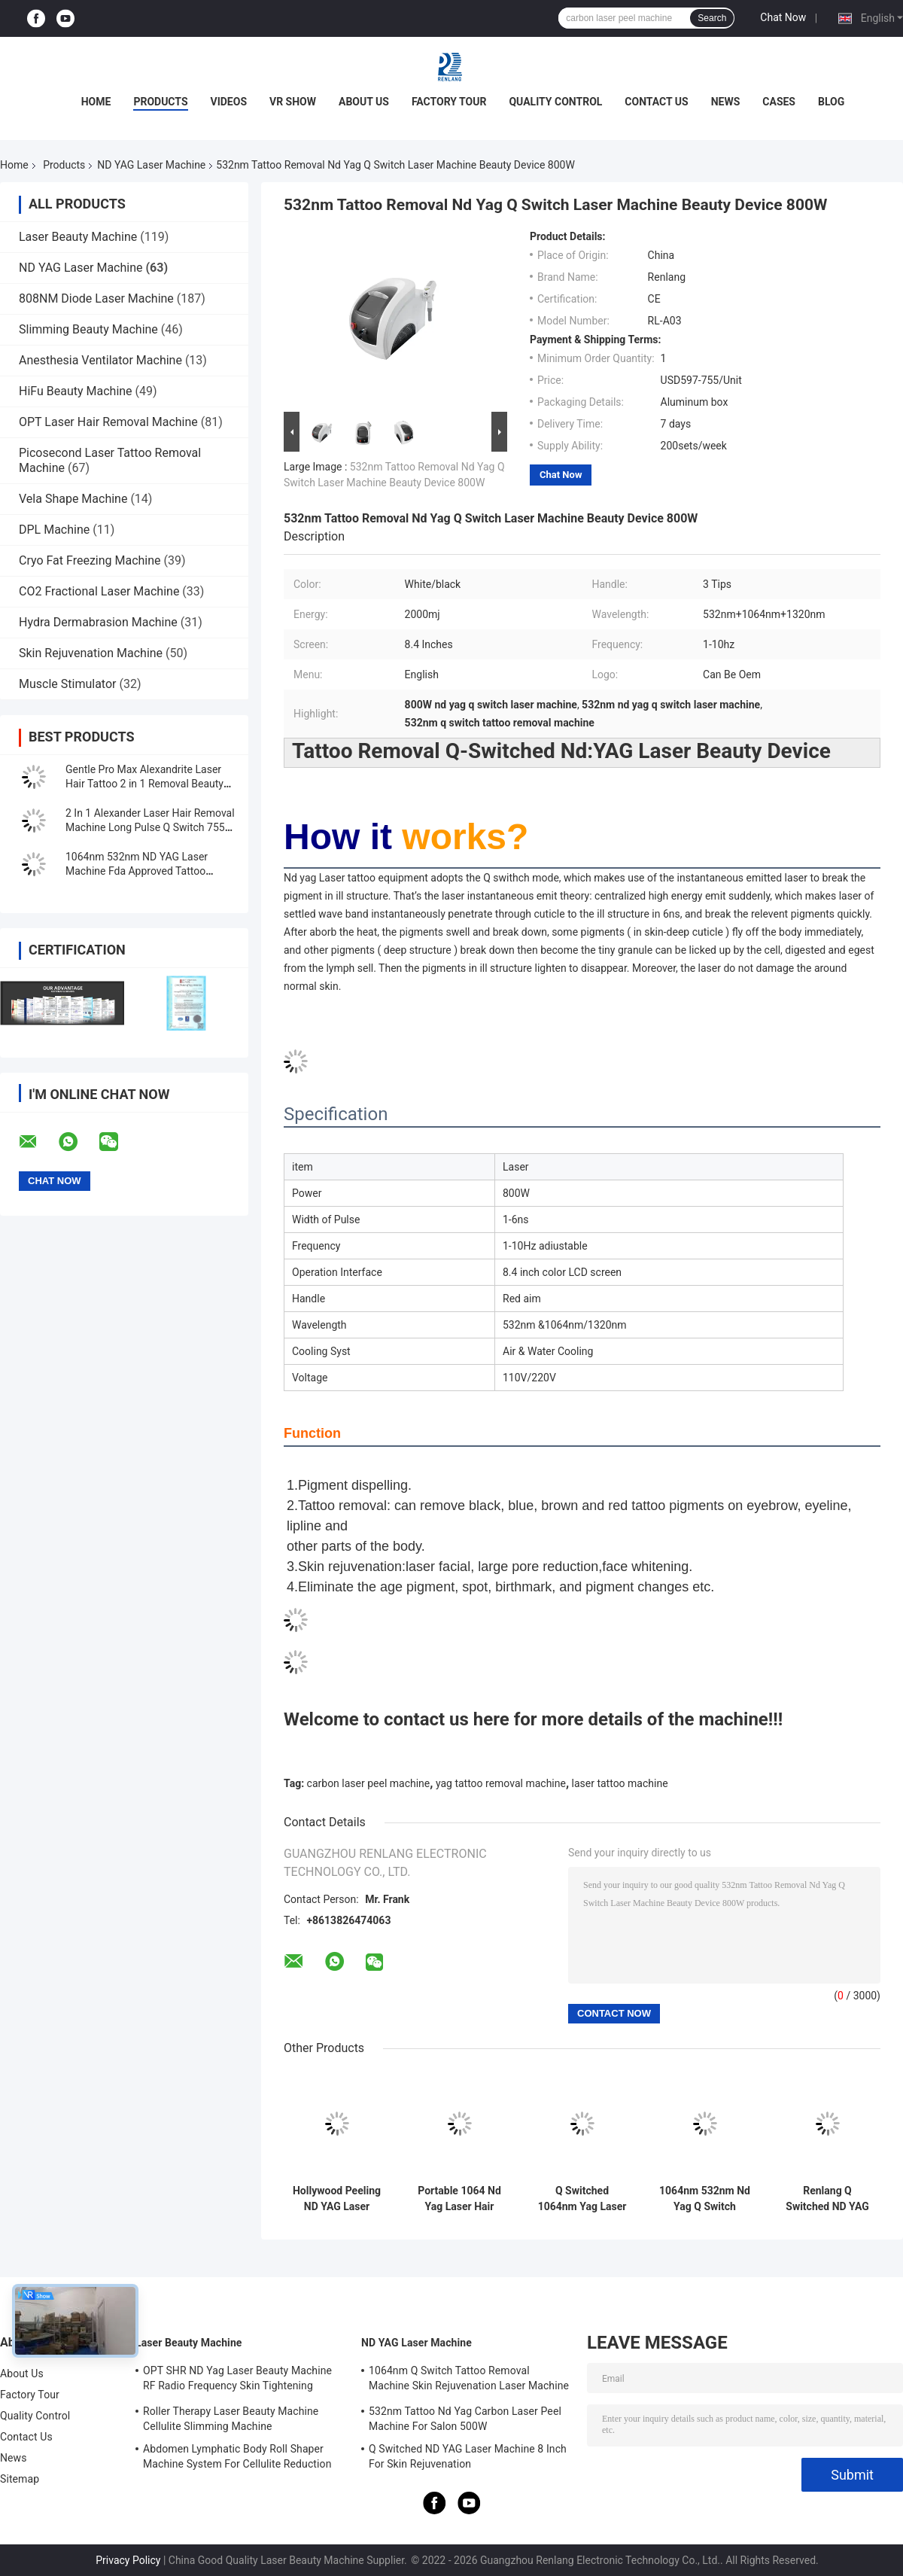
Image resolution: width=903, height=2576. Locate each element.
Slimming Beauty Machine (88, 329)
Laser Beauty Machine (78, 237)
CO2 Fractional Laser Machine (99, 591)
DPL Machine (54, 529)
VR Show (292, 102)
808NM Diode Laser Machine (96, 298)
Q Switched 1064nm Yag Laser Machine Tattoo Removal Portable (582, 2199)
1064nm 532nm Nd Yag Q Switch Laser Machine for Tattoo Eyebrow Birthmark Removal (704, 2199)
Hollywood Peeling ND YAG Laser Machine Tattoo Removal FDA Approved (337, 2199)
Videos (229, 102)
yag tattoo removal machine (501, 1783)
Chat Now (783, 17)
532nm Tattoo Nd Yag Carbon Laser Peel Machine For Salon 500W (465, 2418)
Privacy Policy (128, 2560)
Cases (778, 102)
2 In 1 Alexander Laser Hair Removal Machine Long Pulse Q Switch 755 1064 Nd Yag (150, 827)
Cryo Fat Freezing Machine (90, 560)
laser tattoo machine (620, 1783)
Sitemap (19, 2479)
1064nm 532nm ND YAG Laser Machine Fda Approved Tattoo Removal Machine (136, 871)
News (725, 102)
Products (160, 102)
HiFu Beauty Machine (75, 391)
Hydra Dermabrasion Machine (98, 622)
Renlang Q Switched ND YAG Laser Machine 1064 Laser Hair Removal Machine (827, 2199)
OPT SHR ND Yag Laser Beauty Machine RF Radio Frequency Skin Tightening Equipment (237, 2380)
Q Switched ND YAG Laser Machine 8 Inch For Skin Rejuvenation (468, 2456)
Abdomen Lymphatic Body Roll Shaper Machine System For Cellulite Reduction (237, 2456)
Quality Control (555, 102)
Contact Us (656, 102)
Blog (831, 102)
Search (712, 18)
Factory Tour (449, 102)
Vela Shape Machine (73, 499)
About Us (364, 102)
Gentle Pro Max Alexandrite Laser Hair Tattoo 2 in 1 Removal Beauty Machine (144, 783)
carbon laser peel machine (368, 1783)
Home (96, 102)
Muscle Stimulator (67, 684)
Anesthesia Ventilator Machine (100, 360)
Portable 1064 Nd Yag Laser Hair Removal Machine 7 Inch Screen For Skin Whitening (459, 2199)
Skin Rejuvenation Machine (91, 653)
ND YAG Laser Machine (151, 165)
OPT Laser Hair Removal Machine (108, 422)
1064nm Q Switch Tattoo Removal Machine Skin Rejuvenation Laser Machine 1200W (469, 2380)
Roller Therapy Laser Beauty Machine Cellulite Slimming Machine (230, 2418)
